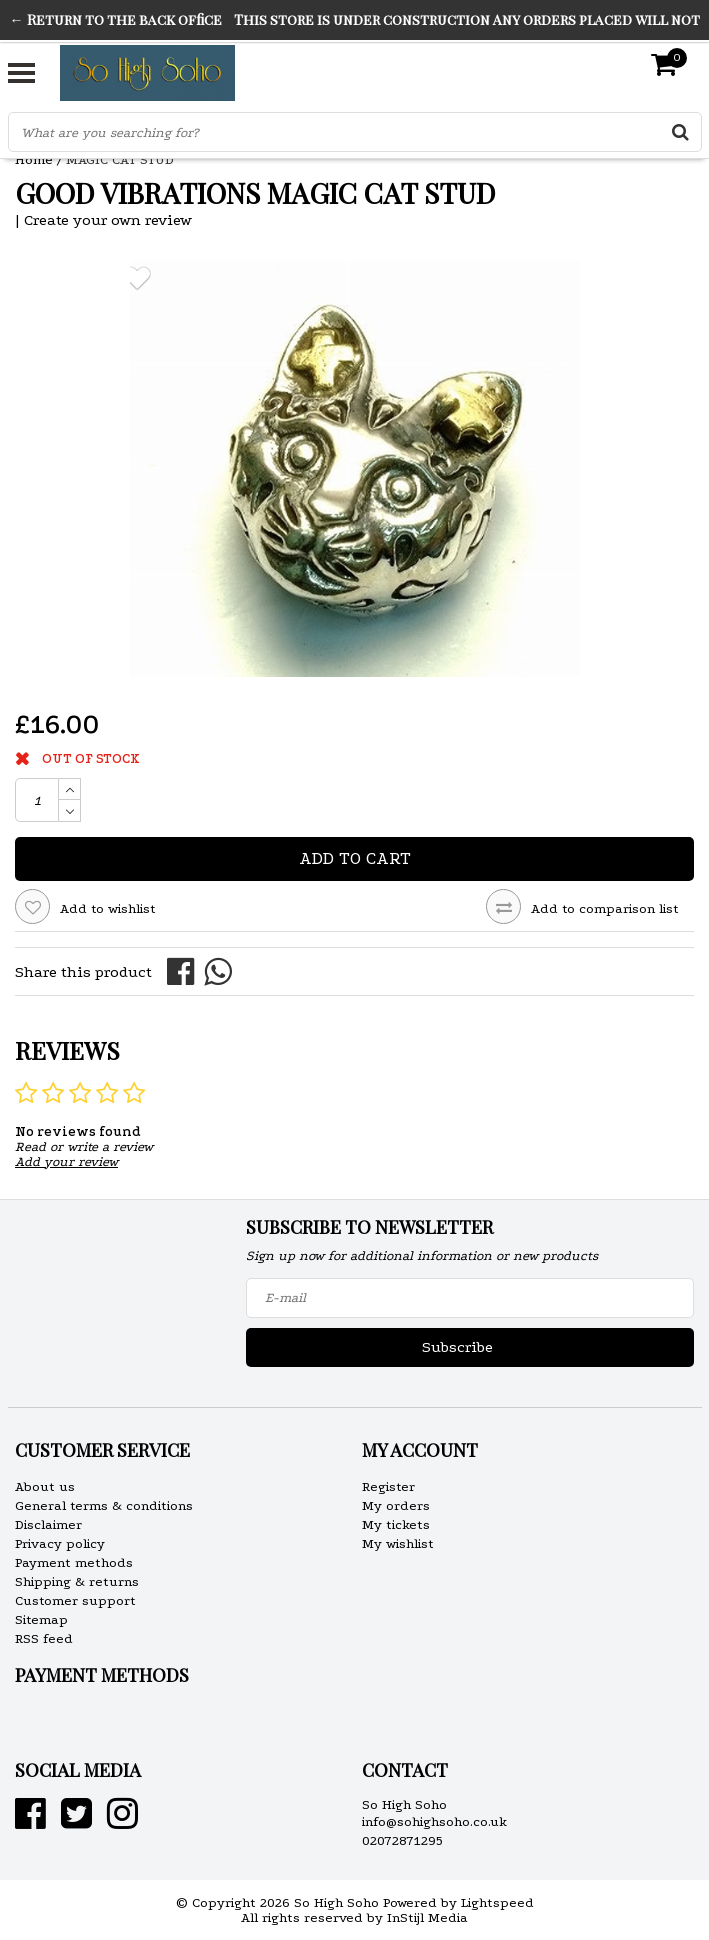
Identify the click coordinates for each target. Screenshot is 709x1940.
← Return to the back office (116, 19)
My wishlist (398, 1543)
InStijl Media (427, 1917)
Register (388, 1486)
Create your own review (108, 220)
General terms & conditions (104, 1505)
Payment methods (74, 1562)
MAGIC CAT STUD (120, 159)
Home (34, 159)
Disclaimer (48, 1524)
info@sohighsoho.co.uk (434, 1821)
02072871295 (402, 1840)
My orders (396, 1505)
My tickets (396, 1524)
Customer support (75, 1600)
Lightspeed (497, 1902)
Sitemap (41, 1619)
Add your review (66, 1161)
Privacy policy (60, 1543)
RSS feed (44, 1638)
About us (45, 1486)
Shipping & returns (77, 1581)
